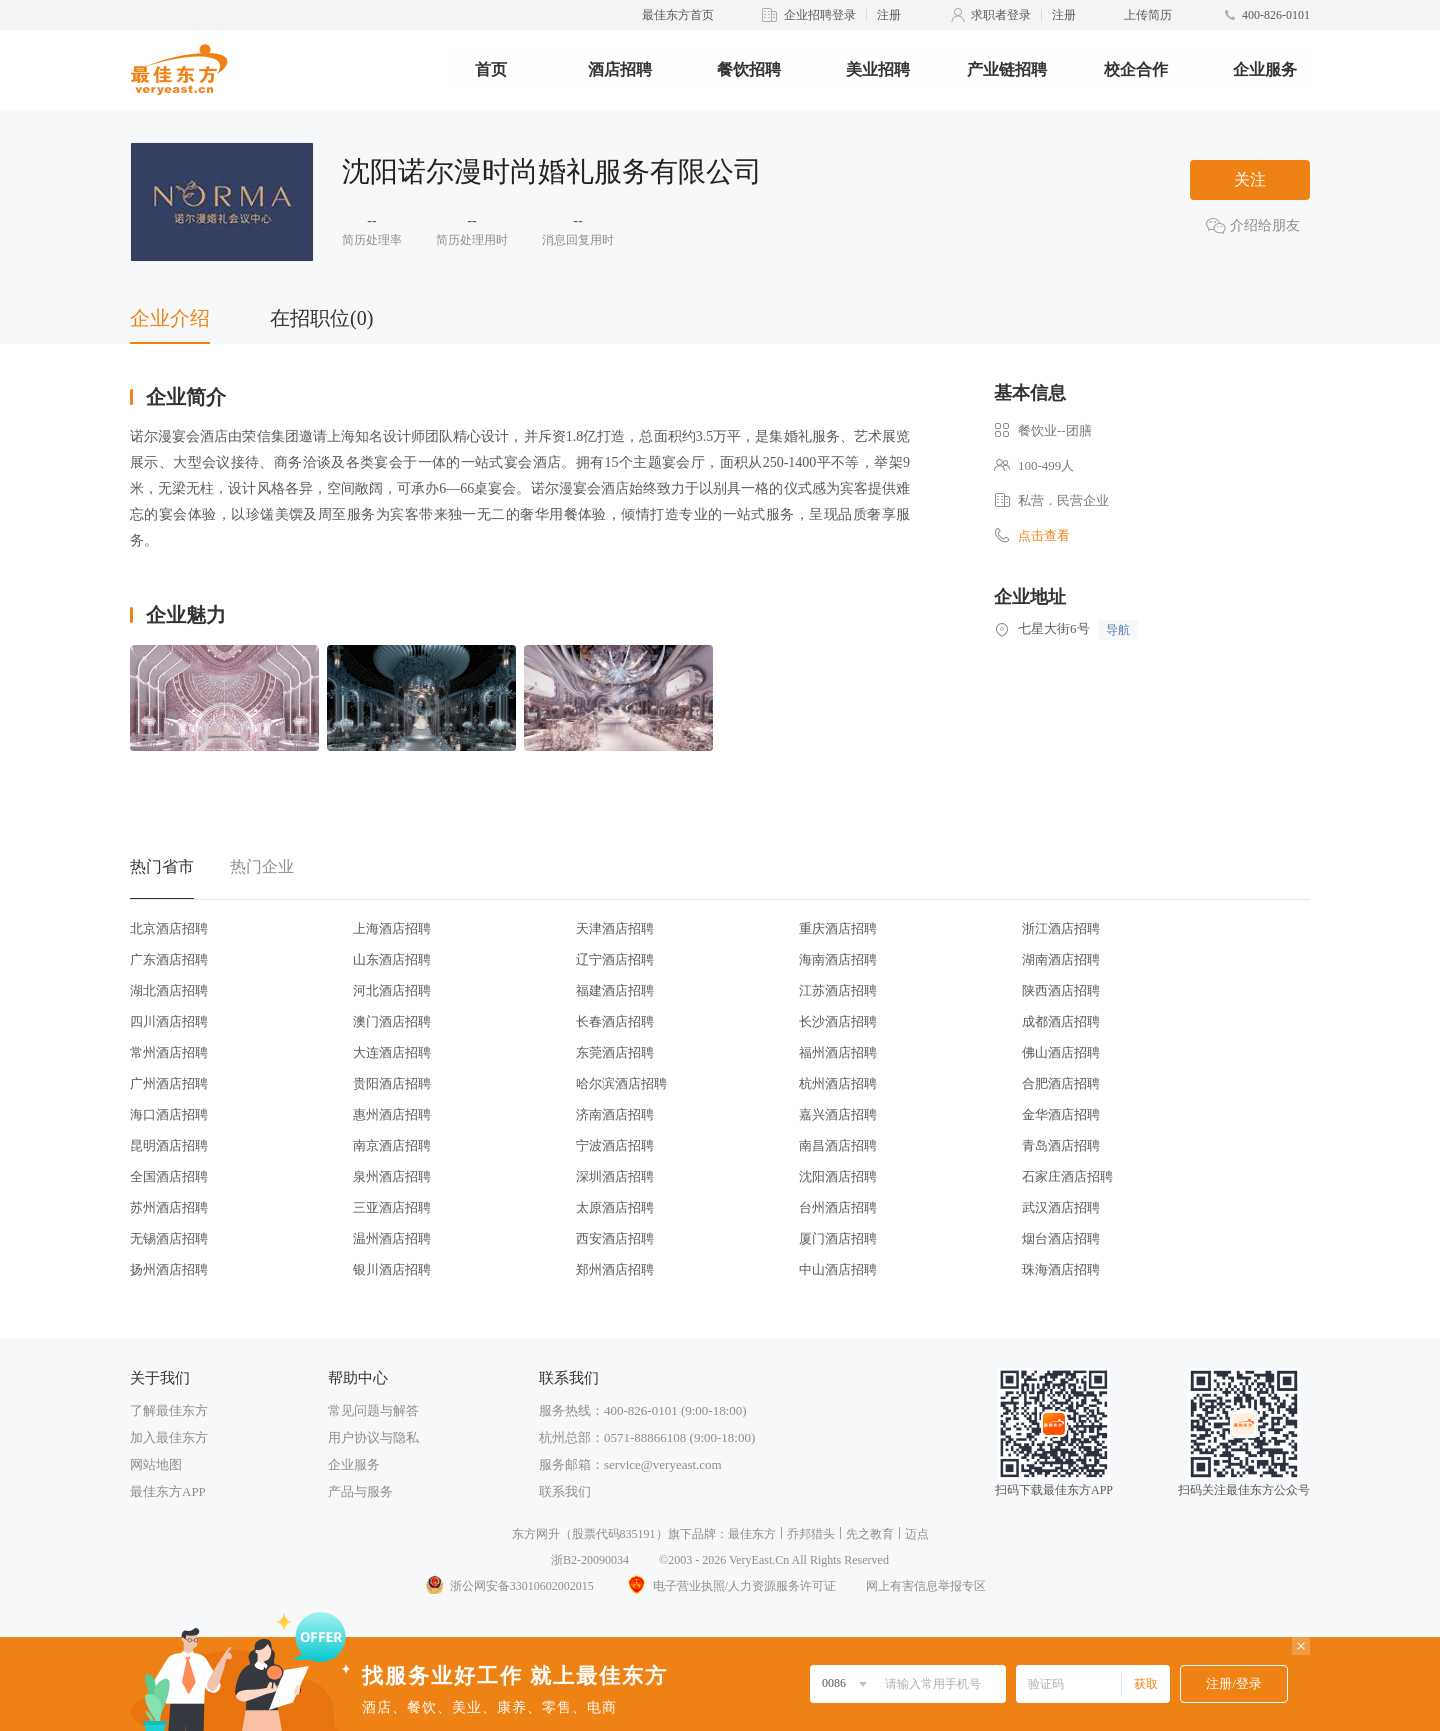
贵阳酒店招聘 (392, 1083)
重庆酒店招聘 (838, 928)
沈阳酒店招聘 (838, 1176)
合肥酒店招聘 (1061, 1083)
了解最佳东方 (169, 1410)
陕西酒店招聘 (1061, 990)
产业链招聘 (1007, 69)
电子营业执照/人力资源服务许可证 (730, 1586)
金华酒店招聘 (1061, 1114)
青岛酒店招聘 (1061, 1145)
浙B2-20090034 (590, 1560)
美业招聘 (878, 69)
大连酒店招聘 (392, 1052)
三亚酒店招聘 (392, 1207)
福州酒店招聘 (838, 1052)
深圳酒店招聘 (615, 1176)
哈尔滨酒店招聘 (621, 1083)
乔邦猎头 (811, 1534)
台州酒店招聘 (838, 1207)
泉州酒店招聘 (392, 1176)
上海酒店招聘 (392, 928)
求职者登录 (1001, 15)
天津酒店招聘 (615, 928)
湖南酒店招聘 (1061, 959)
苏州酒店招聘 (169, 1207)
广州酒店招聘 (169, 1083)
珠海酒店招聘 (1061, 1269)
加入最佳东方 (169, 1437)
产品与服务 (360, 1491)
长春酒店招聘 (615, 1021)
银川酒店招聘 (392, 1269)
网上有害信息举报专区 (926, 1586)
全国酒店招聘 (169, 1176)
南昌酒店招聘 (838, 1145)
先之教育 (870, 1534)
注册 (889, 15)
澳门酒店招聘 (392, 1021)
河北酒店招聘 (392, 990)
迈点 (917, 1534)
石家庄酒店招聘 (1067, 1176)
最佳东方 (752, 1534)
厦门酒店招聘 (838, 1238)
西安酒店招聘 (615, 1238)
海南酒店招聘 (838, 959)
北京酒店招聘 (169, 928)
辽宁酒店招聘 (615, 959)
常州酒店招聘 (169, 1052)
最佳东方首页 (678, 15)
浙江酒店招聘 (1061, 928)
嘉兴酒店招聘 (838, 1114)
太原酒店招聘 (615, 1207)
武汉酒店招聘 (1061, 1207)
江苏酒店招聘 (838, 990)
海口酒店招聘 (169, 1114)
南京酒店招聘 (392, 1145)
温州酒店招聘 (392, 1238)
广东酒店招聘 (169, 959)
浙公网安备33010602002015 (509, 1586)
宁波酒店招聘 (615, 1145)
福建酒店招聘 (615, 990)
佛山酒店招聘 (1061, 1052)
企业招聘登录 (820, 15)
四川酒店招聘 (169, 1021)
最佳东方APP (168, 1491)
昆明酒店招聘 (169, 1145)
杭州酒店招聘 (838, 1083)
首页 (491, 69)
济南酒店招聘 (615, 1114)
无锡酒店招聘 (169, 1238)
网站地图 (156, 1464)
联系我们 (565, 1491)
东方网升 (536, 1534)
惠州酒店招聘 (392, 1114)
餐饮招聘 (749, 69)
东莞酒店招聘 (615, 1052)
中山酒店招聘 (838, 1269)
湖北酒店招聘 (169, 990)
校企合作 (1136, 69)
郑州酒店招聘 (615, 1269)
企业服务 (1265, 69)
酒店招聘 (620, 69)
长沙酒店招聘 (838, 1021)
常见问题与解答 (373, 1410)
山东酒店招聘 (392, 959)
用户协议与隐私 (373, 1437)
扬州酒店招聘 (169, 1269)
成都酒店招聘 (1061, 1021)
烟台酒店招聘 (1061, 1238)
